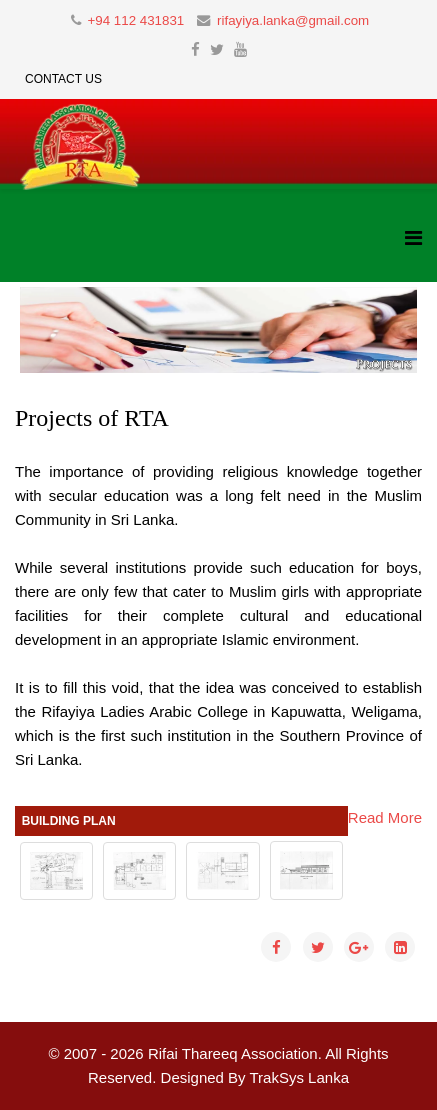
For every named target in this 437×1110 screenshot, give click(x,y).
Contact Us (63, 79)
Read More (385, 817)
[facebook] (195, 49)
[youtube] (240, 49)
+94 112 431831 (135, 20)
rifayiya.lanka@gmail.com (293, 20)
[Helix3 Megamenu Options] (413, 238)
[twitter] (217, 49)
